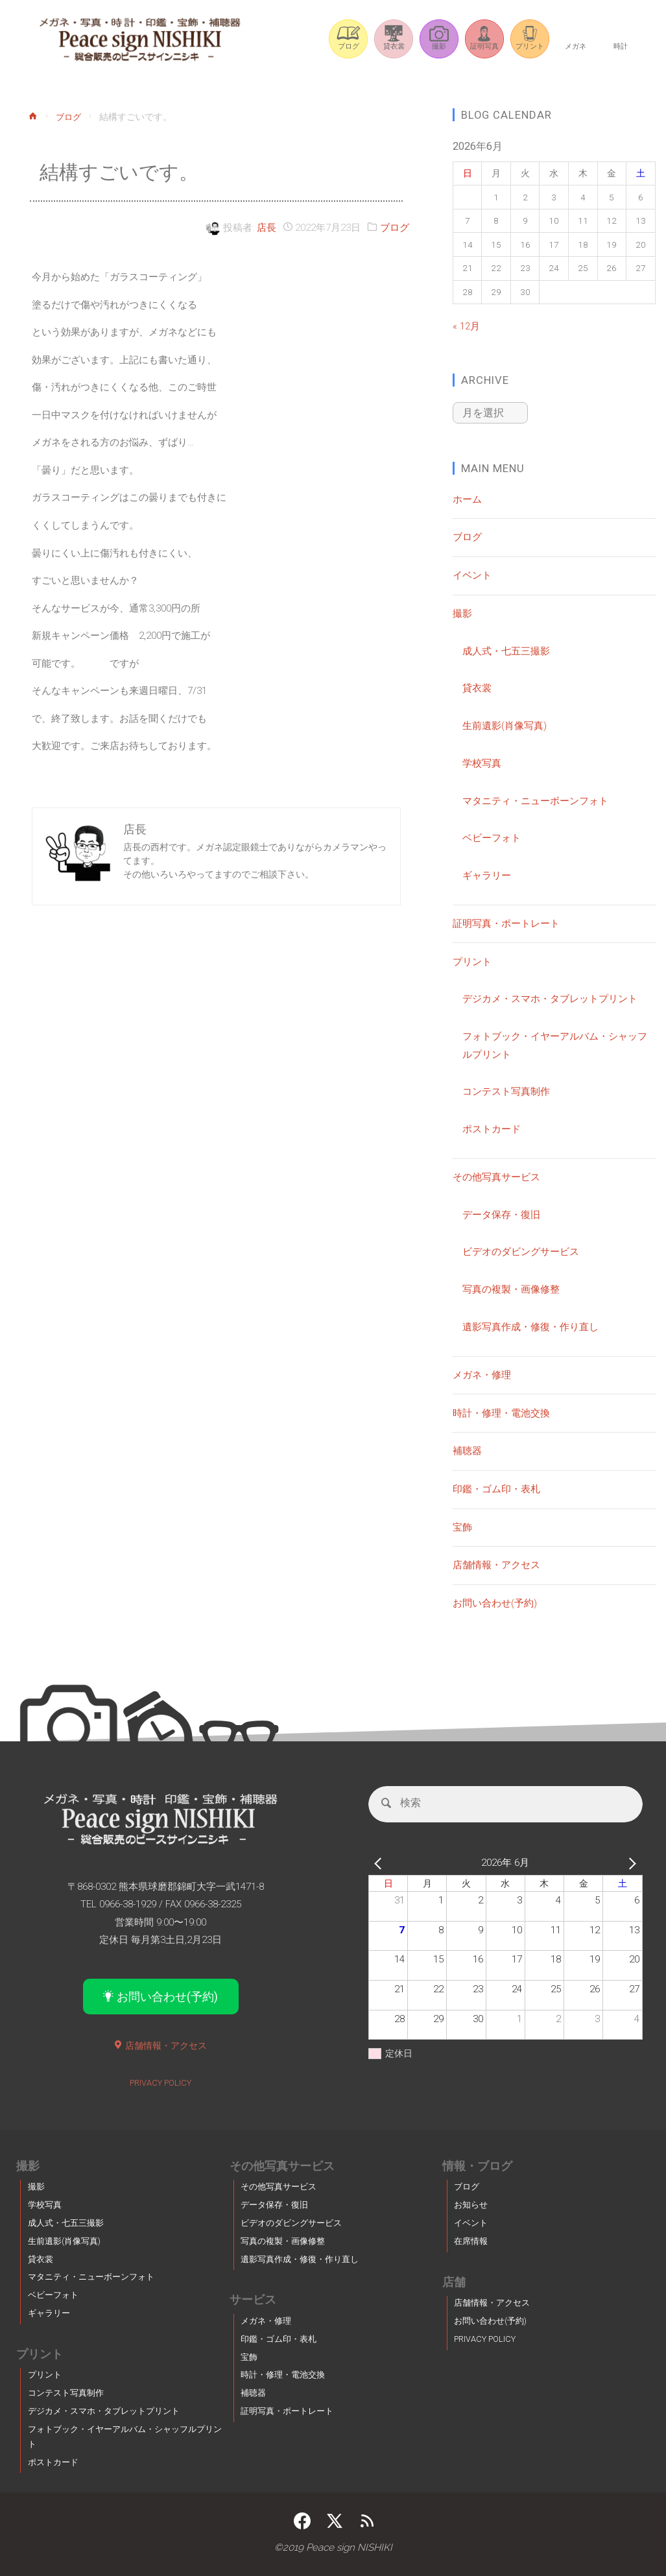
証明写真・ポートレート (506, 922)
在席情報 (471, 2241)
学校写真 (481, 762)
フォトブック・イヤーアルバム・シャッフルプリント (125, 2436)
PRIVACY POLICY (160, 2082)
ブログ (70, 117)
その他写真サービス (496, 1176)
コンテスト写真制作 (506, 1090)
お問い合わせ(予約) (495, 1602)
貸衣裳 (477, 687)
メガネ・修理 (482, 1373)
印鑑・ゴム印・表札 (496, 1488)
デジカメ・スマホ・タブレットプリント (549, 997)
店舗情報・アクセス (496, 1563)
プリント (472, 960)
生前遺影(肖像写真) (504, 724)
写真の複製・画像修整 (511, 1288)
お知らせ (471, 2205)
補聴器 (467, 1449)
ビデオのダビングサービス (520, 1250)
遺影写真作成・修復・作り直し (530, 1325)
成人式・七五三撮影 (506, 650)
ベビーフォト (491, 836)
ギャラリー (486, 874)
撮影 (462, 612)
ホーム (467, 498)
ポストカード (491, 1128)
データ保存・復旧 (501, 1213)
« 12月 (466, 326)
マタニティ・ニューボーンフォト (535, 799)
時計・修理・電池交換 (501, 1412)
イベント (472, 574)
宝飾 (462, 1526)
